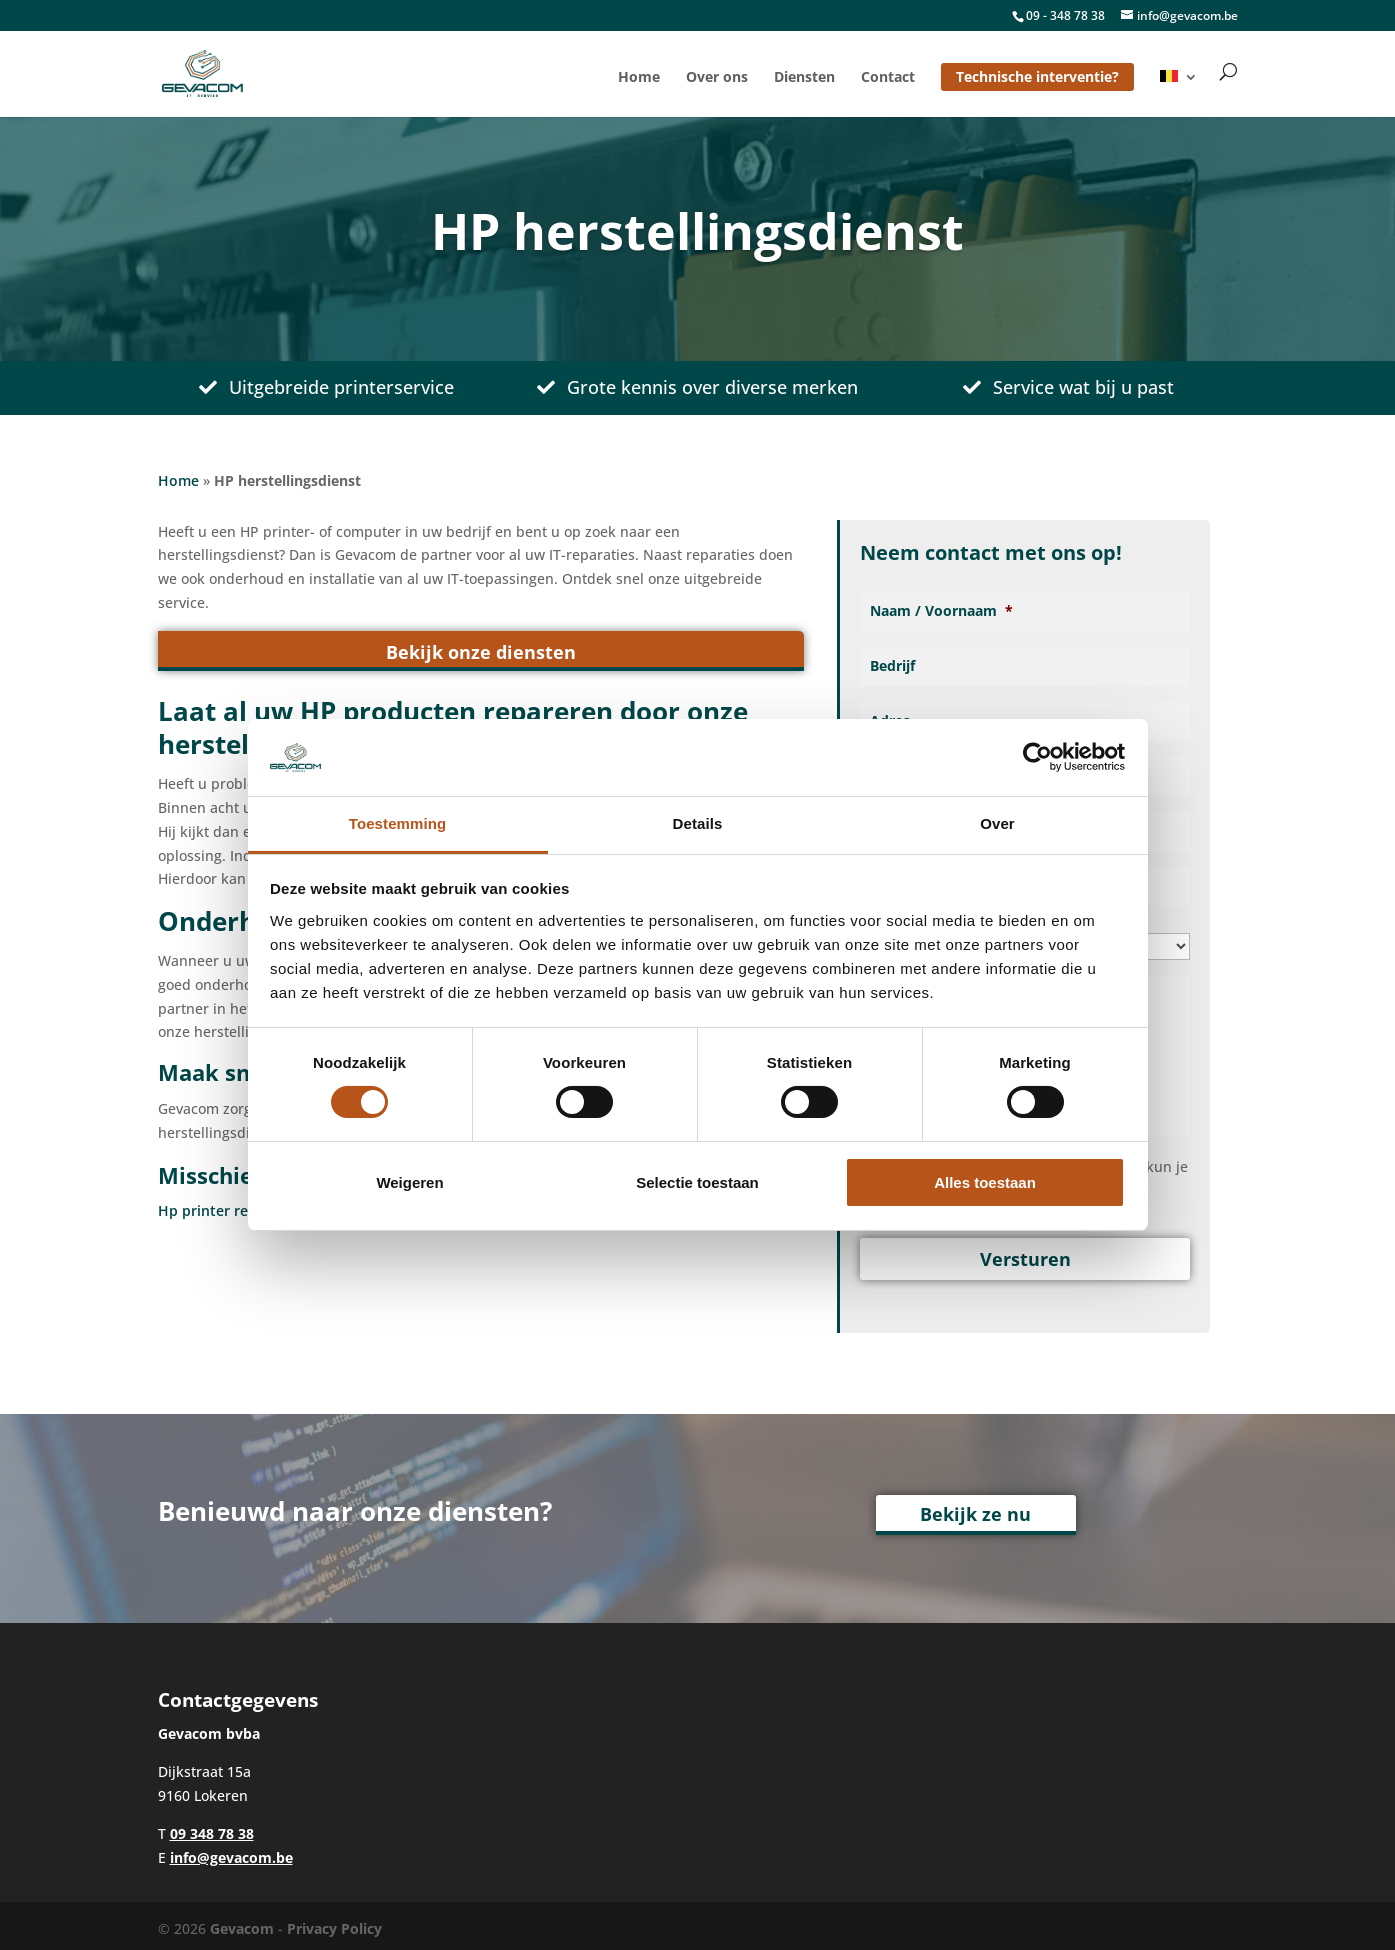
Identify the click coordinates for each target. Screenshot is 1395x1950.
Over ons (717, 78)
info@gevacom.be (231, 1851)
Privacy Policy (334, 1922)
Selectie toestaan (697, 1182)
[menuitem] (1179, 93)
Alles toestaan (985, 1182)
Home (639, 78)
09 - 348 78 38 (1065, 15)
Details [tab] (698, 823)
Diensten (804, 78)
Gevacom (242, 1922)
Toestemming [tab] (398, 823)
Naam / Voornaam (941, 611)
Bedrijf (892, 666)
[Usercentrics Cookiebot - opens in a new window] (1037, 757)
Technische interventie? (1037, 76)
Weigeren (409, 1182)
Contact (888, 78)
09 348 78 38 (212, 1827)
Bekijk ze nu (975, 1509)
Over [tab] (997, 823)
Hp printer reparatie (227, 1210)
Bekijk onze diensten (481, 652)
